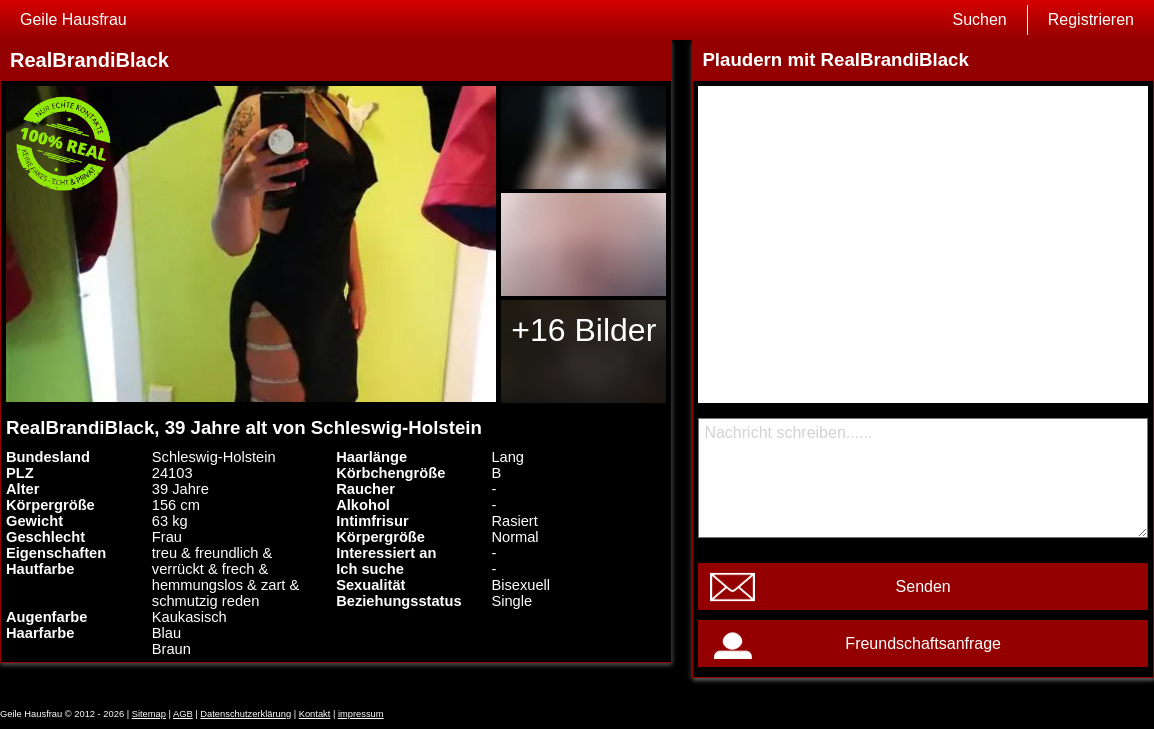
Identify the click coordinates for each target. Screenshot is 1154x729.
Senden (923, 586)
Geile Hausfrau (73, 19)
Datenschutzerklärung (245, 714)
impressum (361, 714)
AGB (183, 714)
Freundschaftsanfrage (923, 643)
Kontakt (315, 714)
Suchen (979, 19)
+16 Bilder (583, 330)
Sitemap (149, 714)
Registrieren (1091, 19)
